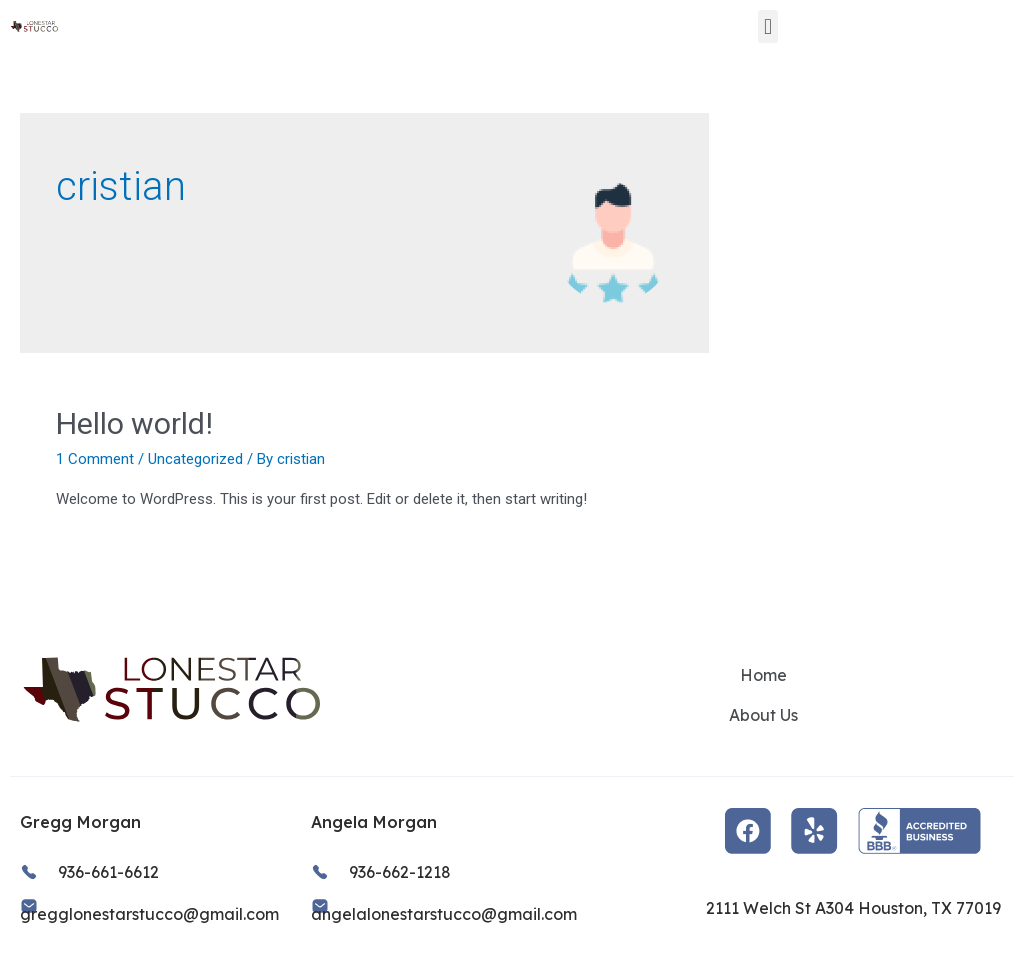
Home (763, 675)
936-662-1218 (400, 872)
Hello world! (134, 423)
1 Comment (95, 459)
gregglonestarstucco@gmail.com (149, 914)
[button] (767, 26)
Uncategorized (195, 459)
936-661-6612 (108, 872)
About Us (763, 715)
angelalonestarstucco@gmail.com (444, 914)
